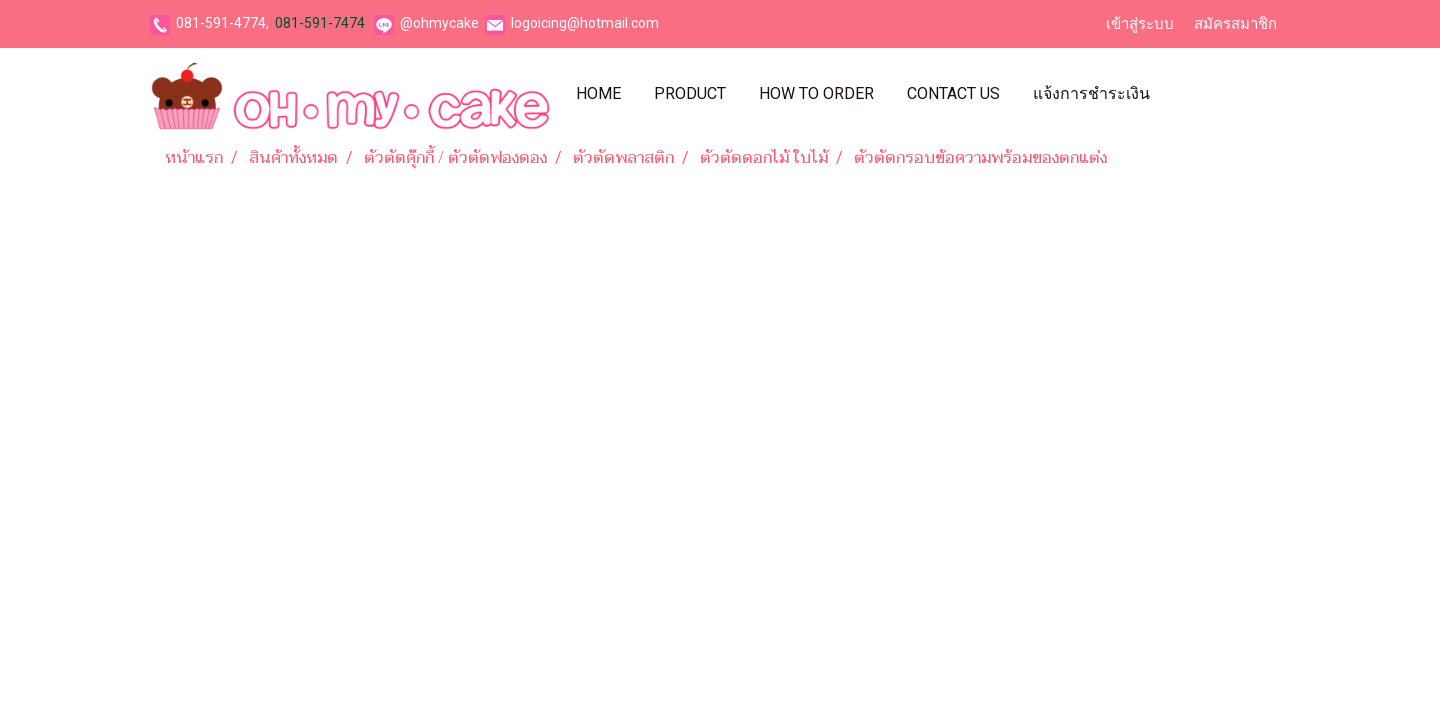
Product (690, 93)
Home (598, 93)
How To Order (816, 93)
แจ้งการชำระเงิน (1091, 93)
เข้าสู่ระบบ (1140, 24)
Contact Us (953, 93)
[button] (1184, 94)
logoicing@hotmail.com (585, 23)
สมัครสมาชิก (1235, 24)
